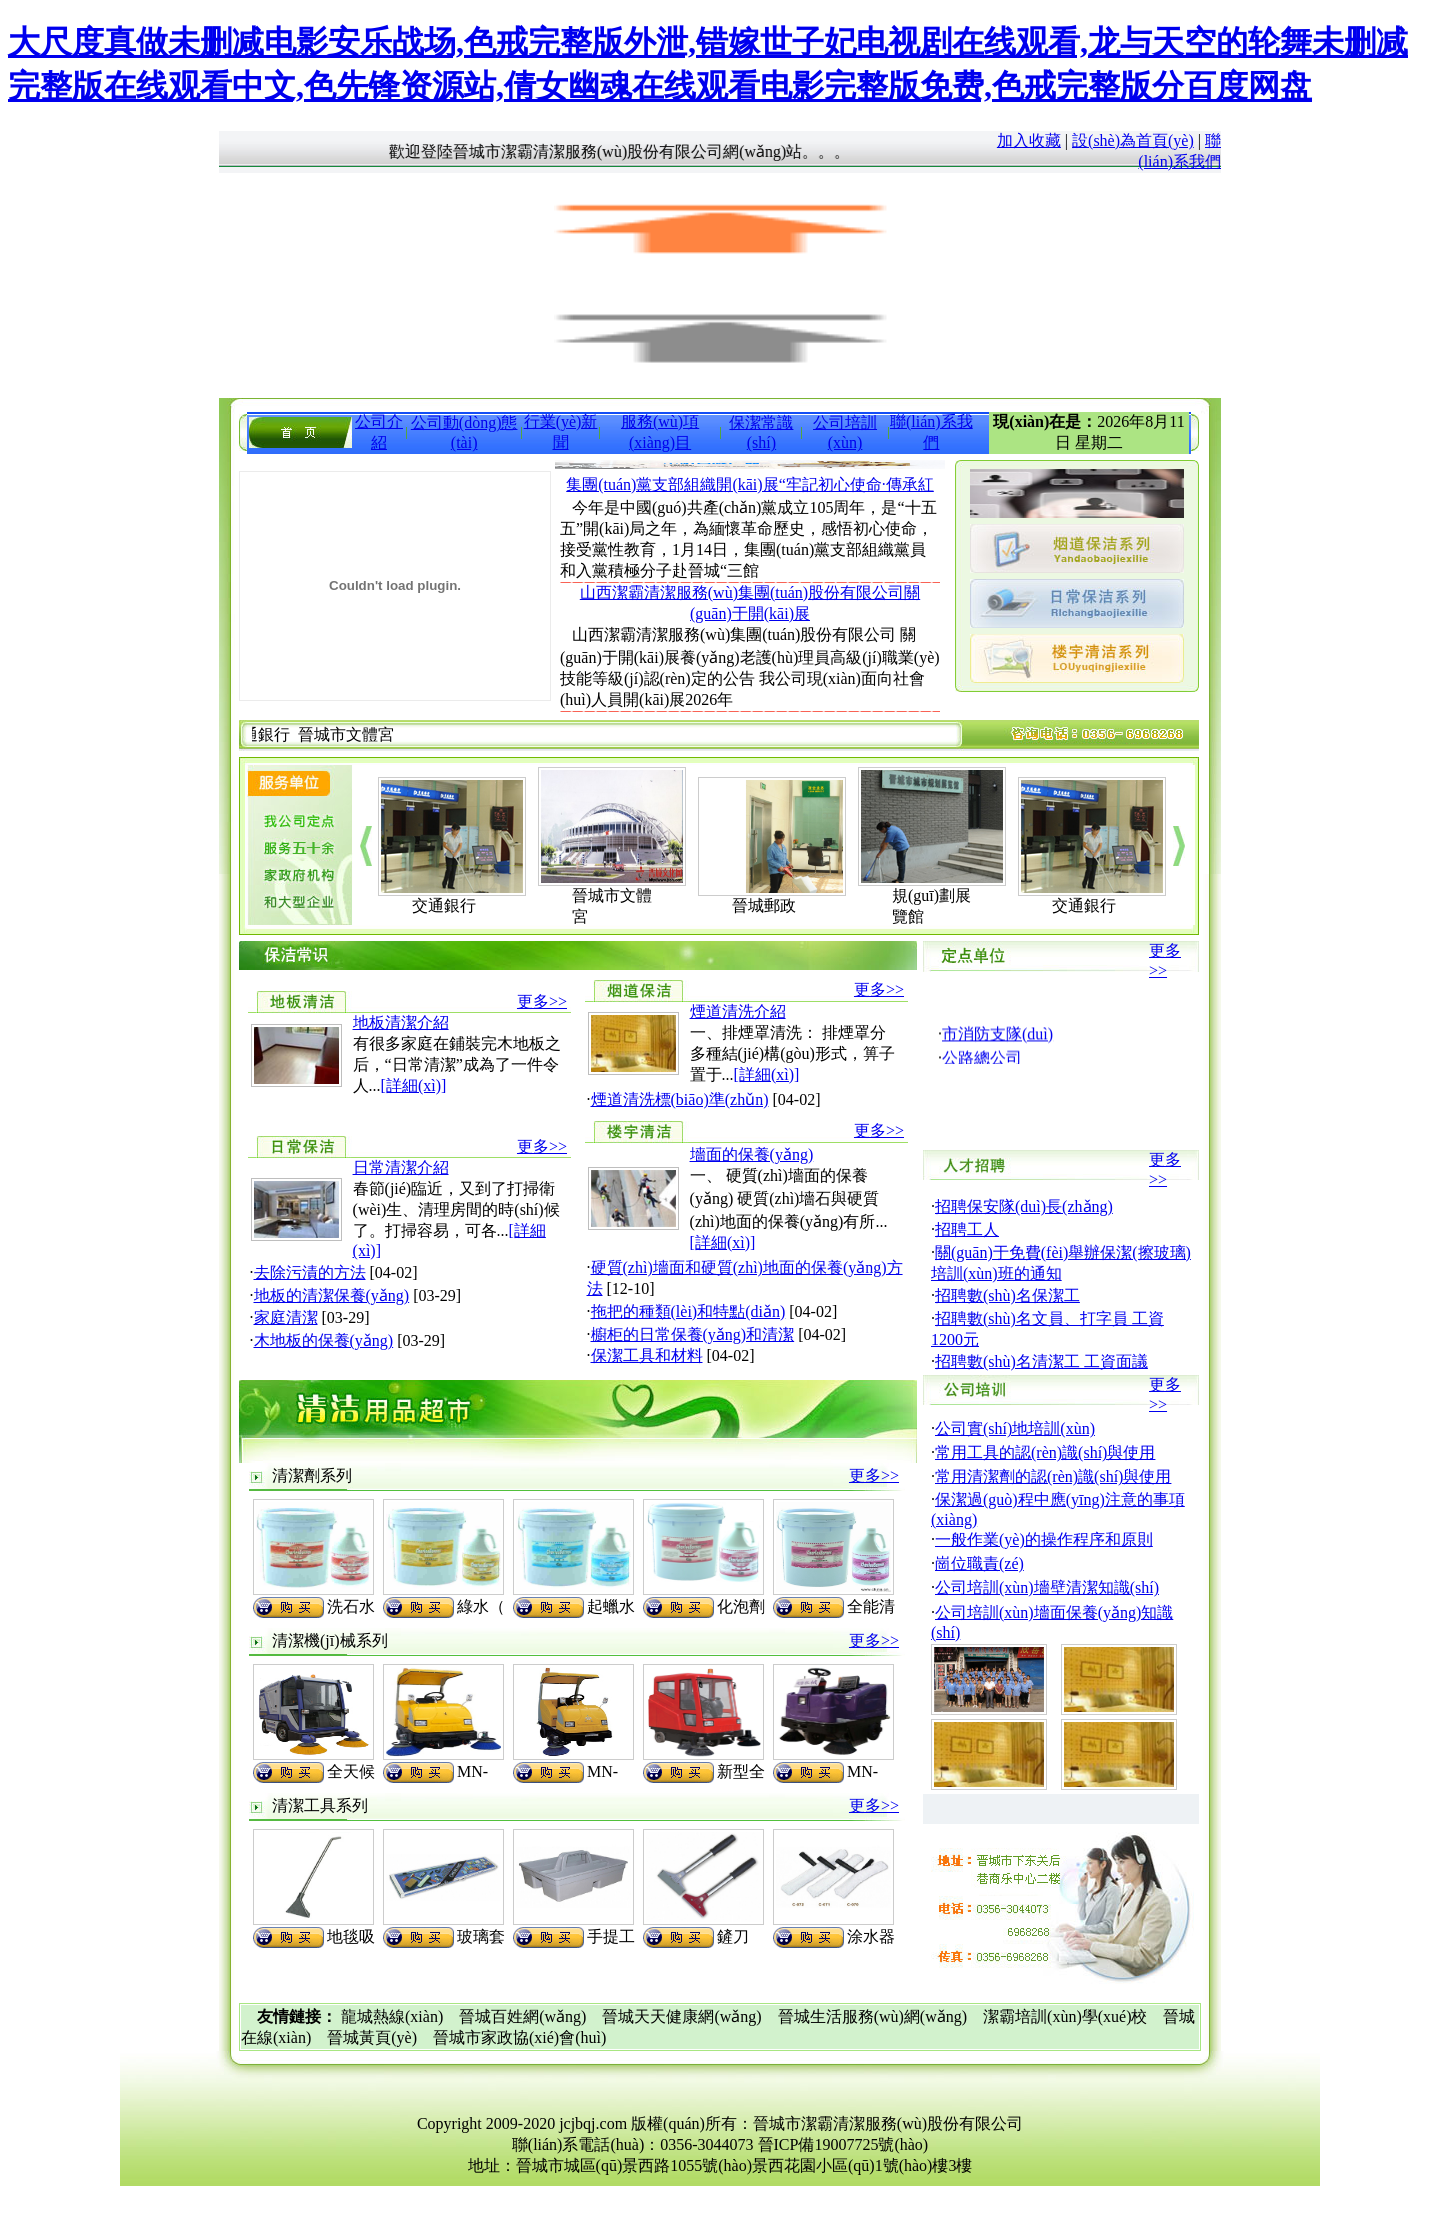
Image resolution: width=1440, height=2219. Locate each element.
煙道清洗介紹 (738, 1011)
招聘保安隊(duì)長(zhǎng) (1024, 1206)
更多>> (542, 1001)
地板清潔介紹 (401, 1022)
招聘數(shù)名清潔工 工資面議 (1041, 1361)
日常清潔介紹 (401, 1167)
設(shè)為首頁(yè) (1133, 140)
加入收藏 (1029, 140)
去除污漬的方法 (310, 1272)
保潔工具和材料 (647, 1355)
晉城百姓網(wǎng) (522, 2016)
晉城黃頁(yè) (372, 2037)
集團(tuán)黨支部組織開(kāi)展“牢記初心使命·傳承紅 (750, 484)
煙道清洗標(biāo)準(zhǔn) (680, 1099)
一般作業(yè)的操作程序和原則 (1044, 1539)
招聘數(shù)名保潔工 (1007, 1295)
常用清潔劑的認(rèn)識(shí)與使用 (1053, 1476)
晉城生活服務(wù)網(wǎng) (872, 2016)
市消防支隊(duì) (997, 1051)
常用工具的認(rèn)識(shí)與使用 (1045, 1452)
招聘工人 (967, 1229)
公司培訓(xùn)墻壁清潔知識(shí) (1047, 1587)
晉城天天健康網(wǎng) (681, 2016)
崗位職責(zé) (979, 1563)
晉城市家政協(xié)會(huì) (519, 2037)
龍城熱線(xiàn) (392, 2016)
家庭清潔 (286, 1317)
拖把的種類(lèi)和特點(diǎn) (688, 1311)
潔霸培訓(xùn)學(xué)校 (1065, 2016)
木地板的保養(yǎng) (324, 1340)
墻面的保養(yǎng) (752, 1154)
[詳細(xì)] (414, 1085)
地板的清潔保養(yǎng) (332, 1295)
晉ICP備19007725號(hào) (843, 2144)
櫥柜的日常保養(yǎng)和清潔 (693, 1334)
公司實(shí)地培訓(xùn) (1015, 1428)
